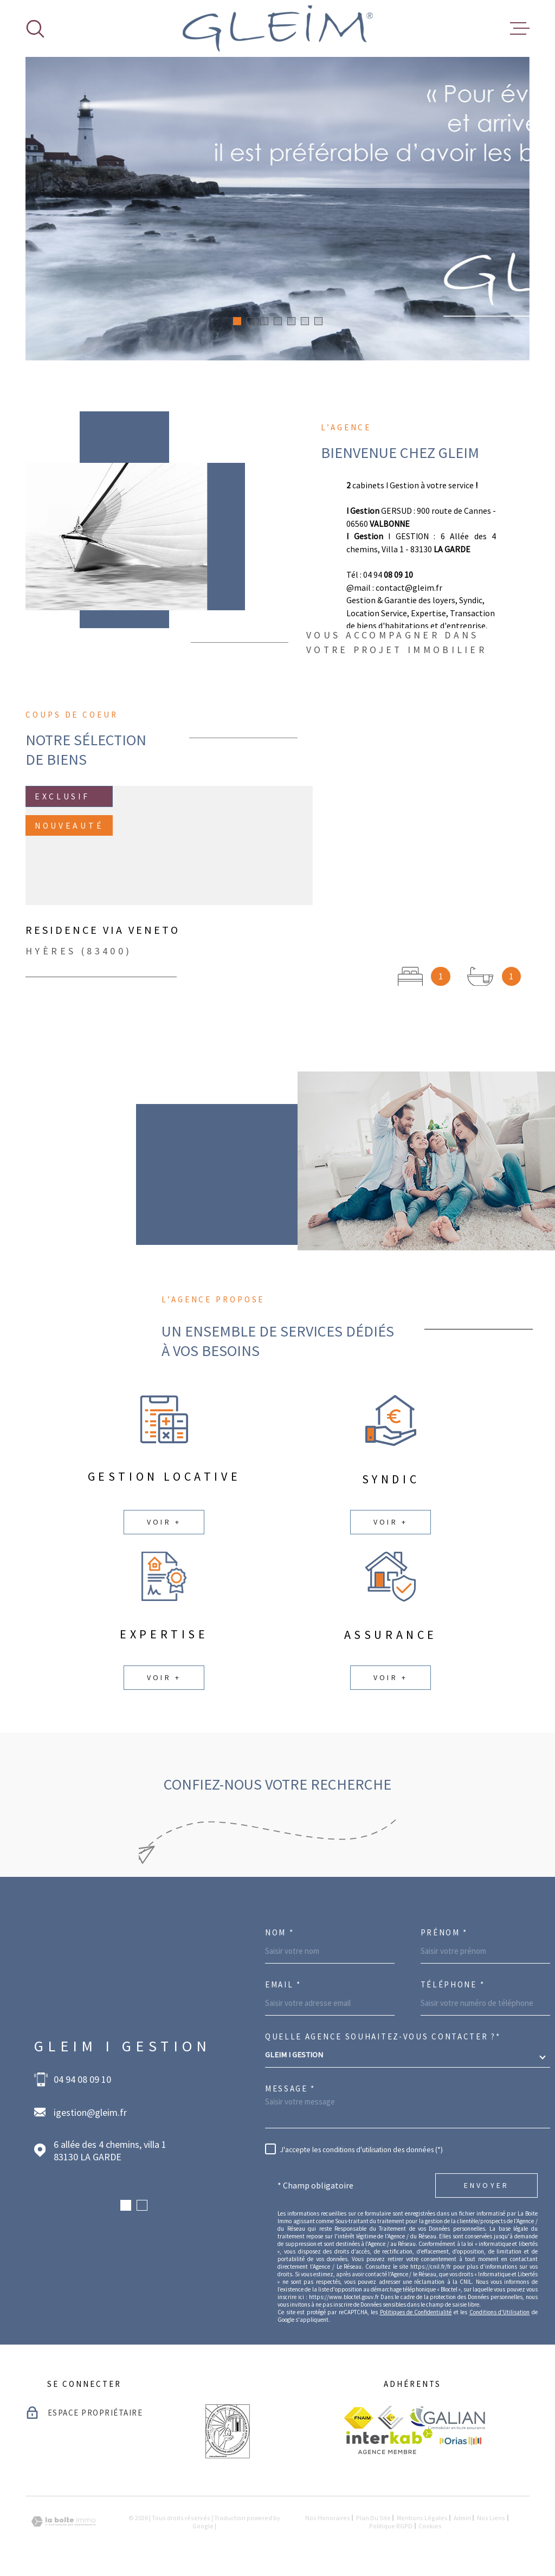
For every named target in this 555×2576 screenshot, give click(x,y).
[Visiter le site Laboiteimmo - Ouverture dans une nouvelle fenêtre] (63, 2521)
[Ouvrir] (35, 28)
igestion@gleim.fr (90, 2112)
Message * (290, 2088)
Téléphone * (453, 1984)
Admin (462, 2518)
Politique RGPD (390, 2526)
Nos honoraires (327, 2518)
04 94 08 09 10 (82, 2079)
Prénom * (444, 1932)
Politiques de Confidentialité (416, 2312)
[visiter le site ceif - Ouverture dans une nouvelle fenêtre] (391, 2417)
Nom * (279, 1932)
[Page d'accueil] (278, 28)
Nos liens (491, 2518)
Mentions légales (422, 2518)
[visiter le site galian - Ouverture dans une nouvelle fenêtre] (447, 2417)
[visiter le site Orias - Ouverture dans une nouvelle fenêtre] (460, 2441)
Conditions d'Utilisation (499, 2312)
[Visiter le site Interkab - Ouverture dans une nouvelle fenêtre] (389, 2441)
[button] (237, 321)
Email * (283, 1984)
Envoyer (485, 2185)
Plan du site (373, 2518)
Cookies (430, 2526)
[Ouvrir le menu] (520, 28)
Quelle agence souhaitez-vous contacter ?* (383, 2036)
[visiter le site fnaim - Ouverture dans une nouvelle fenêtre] (358, 2418)
